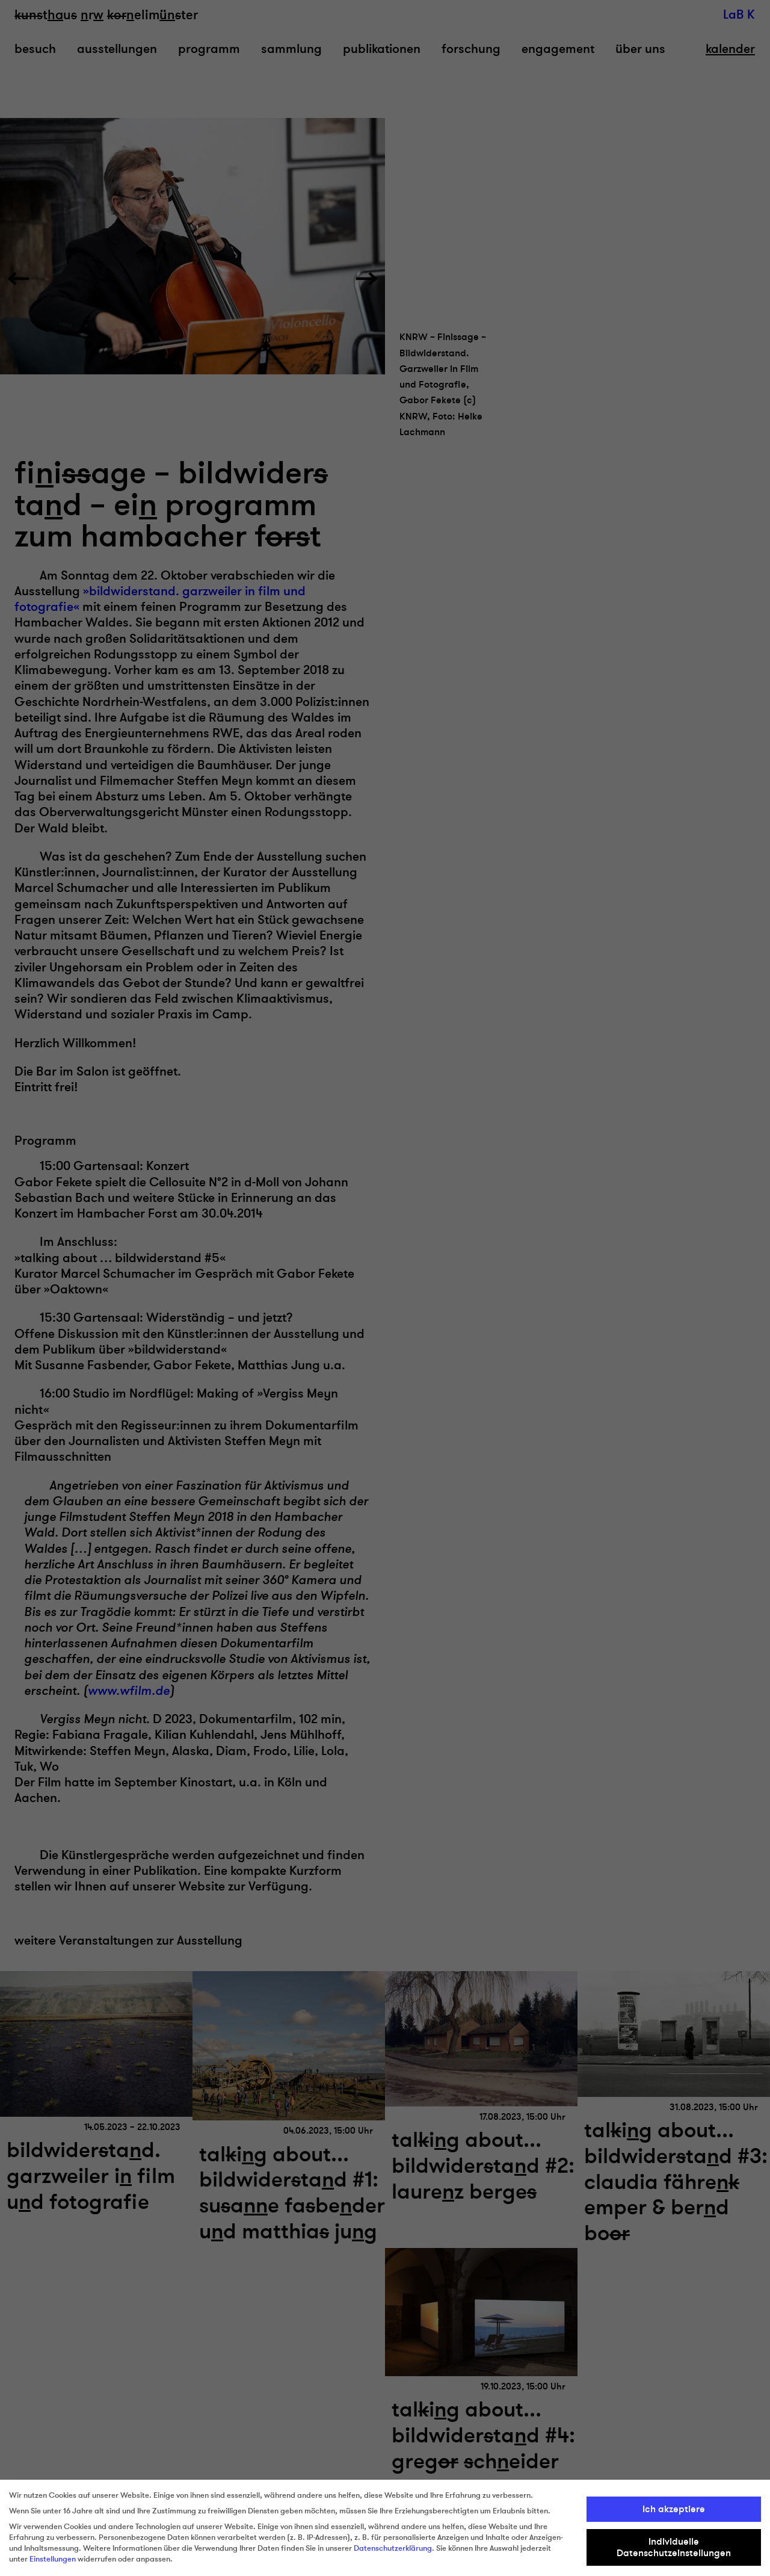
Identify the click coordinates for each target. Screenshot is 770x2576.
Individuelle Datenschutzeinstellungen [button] (674, 2547)
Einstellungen (52, 2559)
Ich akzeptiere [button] (673, 2509)
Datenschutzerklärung (393, 2548)
